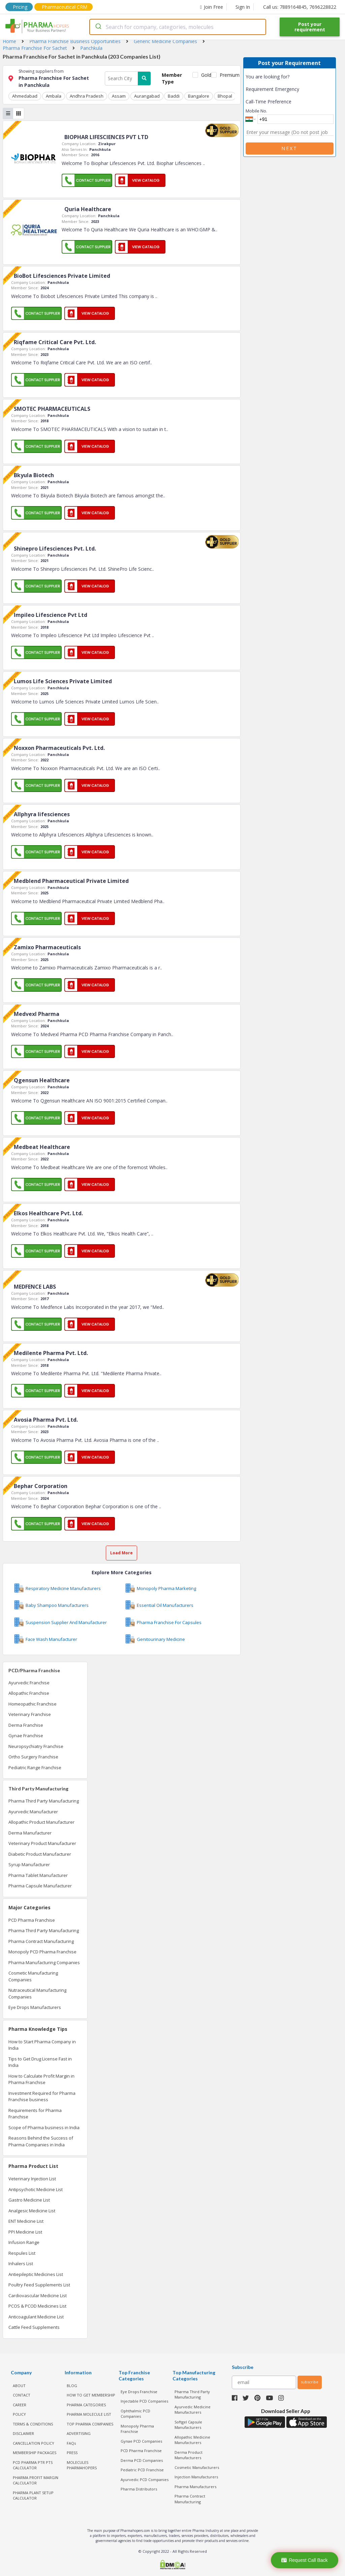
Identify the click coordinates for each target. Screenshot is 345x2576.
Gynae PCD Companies (141, 2440)
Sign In (243, 7)
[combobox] (177, 27)
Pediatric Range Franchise (34, 1767)
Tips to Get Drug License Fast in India (40, 2061)
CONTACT (21, 2395)
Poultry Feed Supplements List (39, 2285)
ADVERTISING (79, 2433)
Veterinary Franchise (29, 1714)
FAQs (71, 2442)
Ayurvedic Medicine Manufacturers (193, 2409)
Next (289, 148)
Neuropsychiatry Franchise (35, 1746)
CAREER (19, 2404)
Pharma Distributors (139, 2488)
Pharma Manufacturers (195, 2486)
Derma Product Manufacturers (188, 2454)
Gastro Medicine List (29, 2200)
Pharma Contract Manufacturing (41, 1941)
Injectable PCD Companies (144, 2401)
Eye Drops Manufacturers (34, 2007)
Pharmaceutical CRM (64, 7)
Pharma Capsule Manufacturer (40, 1886)
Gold (204, 75)
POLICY (19, 2414)
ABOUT (19, 2385)
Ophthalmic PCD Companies (135, 2413)
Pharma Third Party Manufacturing (43, 1801)
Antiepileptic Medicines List (35, 2274)
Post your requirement (309, 27)
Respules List (21, 2253)
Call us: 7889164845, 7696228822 (299, 7)
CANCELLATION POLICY (33, 2442)
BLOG (72, 2385)
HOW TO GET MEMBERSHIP (91, 2395)
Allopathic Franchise (28, 1693)
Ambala (53, 96)
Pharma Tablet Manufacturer (38, 1875)
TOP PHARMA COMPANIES (90, 2423)
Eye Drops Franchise (139, 2391)
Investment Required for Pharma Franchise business (41, 2096)
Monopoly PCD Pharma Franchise (42, 1952)
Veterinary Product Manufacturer (42, 1843)
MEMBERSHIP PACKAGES (34, 2452)
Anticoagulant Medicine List (36, 2316)
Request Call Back (304, 2560)
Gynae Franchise (25, 1735)
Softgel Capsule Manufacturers (188, 2424)
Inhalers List (20, 2263)
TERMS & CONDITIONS (33, 2423)
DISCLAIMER (23, 2433)
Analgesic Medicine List (31, 2210)
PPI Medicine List (25, 2231)
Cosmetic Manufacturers (197, 2467)
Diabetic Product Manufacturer (39, 1854)
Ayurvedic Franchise (29, 1682)
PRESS (72, 2452)
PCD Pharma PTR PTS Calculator (33, 2464)
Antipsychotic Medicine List (35, 2189)
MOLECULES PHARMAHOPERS (82, 2464)
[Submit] (98, 27)
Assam (118, 96)
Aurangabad (145, 96)
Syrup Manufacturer (29, 1864)
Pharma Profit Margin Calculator (35, 2480)
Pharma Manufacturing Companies (44, 1962)
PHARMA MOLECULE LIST (89, 2414)
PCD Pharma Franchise (31, 1920)
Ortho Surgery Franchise (33, 1757)
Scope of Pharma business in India (44, 2127)
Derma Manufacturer (30, 1832)
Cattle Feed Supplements (34, 2327)
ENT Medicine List (25, 2221)
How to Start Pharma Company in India (42, 2044)
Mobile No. (256, 111)
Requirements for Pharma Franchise (35, 2113)
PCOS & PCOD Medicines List (37, 2306)
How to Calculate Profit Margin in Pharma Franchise (41, 2079)
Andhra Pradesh (86, 96)
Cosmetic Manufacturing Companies (33, 1976)
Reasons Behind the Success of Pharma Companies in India (40, 2141)
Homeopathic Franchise (32, 1703)
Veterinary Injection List (32, 2179)
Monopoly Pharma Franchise (137, 2428)
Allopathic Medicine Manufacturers (192, 2439)
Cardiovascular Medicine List (37, 2295)
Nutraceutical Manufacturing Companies (37, 1993)
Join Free (211, 6)
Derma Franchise (25, 1725)
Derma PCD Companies (142, 2460)
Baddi (172, 96)
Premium (227, 75)
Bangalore (197, 96)
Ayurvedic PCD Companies (144, 2479)
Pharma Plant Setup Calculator (33, 2495)
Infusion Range (23, 2242)
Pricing (20, 7)
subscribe (309, 2381)
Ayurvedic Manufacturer (33, 1811)
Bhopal (223, 96)
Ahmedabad (24, 96)
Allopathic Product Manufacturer (41, 1822)
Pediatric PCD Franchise (142, 2469)
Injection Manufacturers (196, 2476)
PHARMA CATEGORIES (86, 2404)
